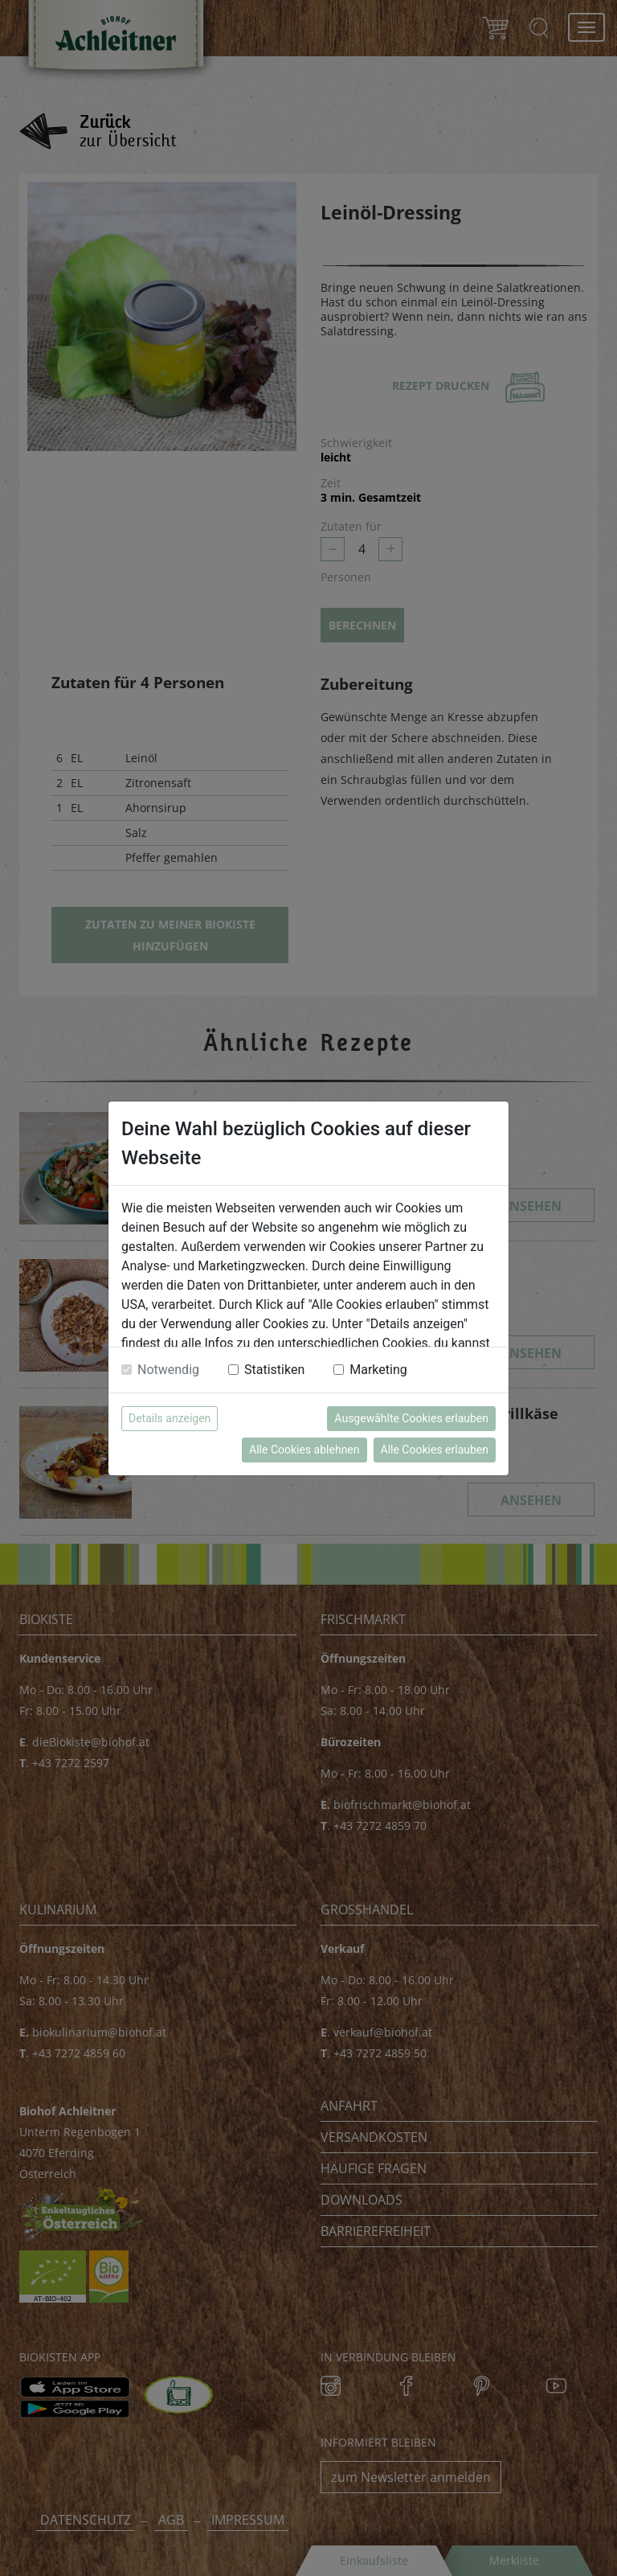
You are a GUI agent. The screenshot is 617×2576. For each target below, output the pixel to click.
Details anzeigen (169, 1418)
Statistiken (274, 1369)
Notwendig (168, 1369)
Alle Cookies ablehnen (304, 1449)
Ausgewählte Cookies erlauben (411, 1418)
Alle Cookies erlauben (434, 1449)
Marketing (378, 1369)
